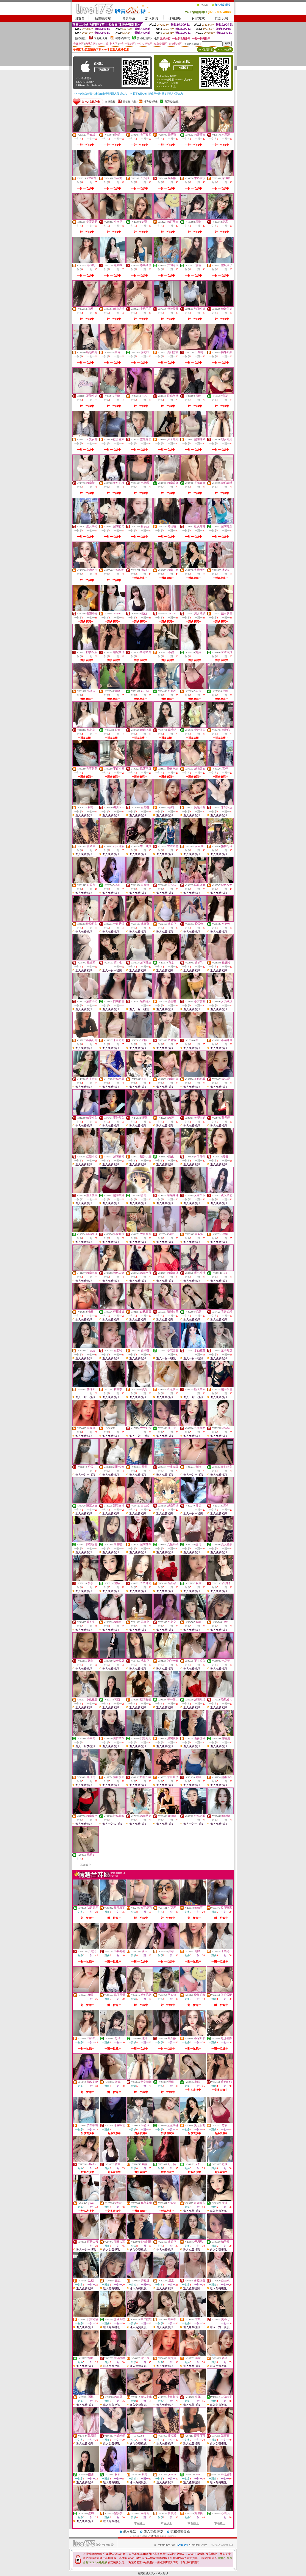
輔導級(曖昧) (123, 38)
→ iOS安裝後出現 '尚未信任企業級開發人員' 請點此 (100, 93)
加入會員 (151, 18)
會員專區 (128, 18)
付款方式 (198, 18)
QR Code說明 (224, 49)
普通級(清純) (144, 38)
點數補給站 (103, 18)
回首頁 (79, 18)
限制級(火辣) (101, 38)
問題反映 (221, 18)
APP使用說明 (205, 49)
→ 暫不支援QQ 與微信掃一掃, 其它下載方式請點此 (156, 93)
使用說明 (175, 18)
